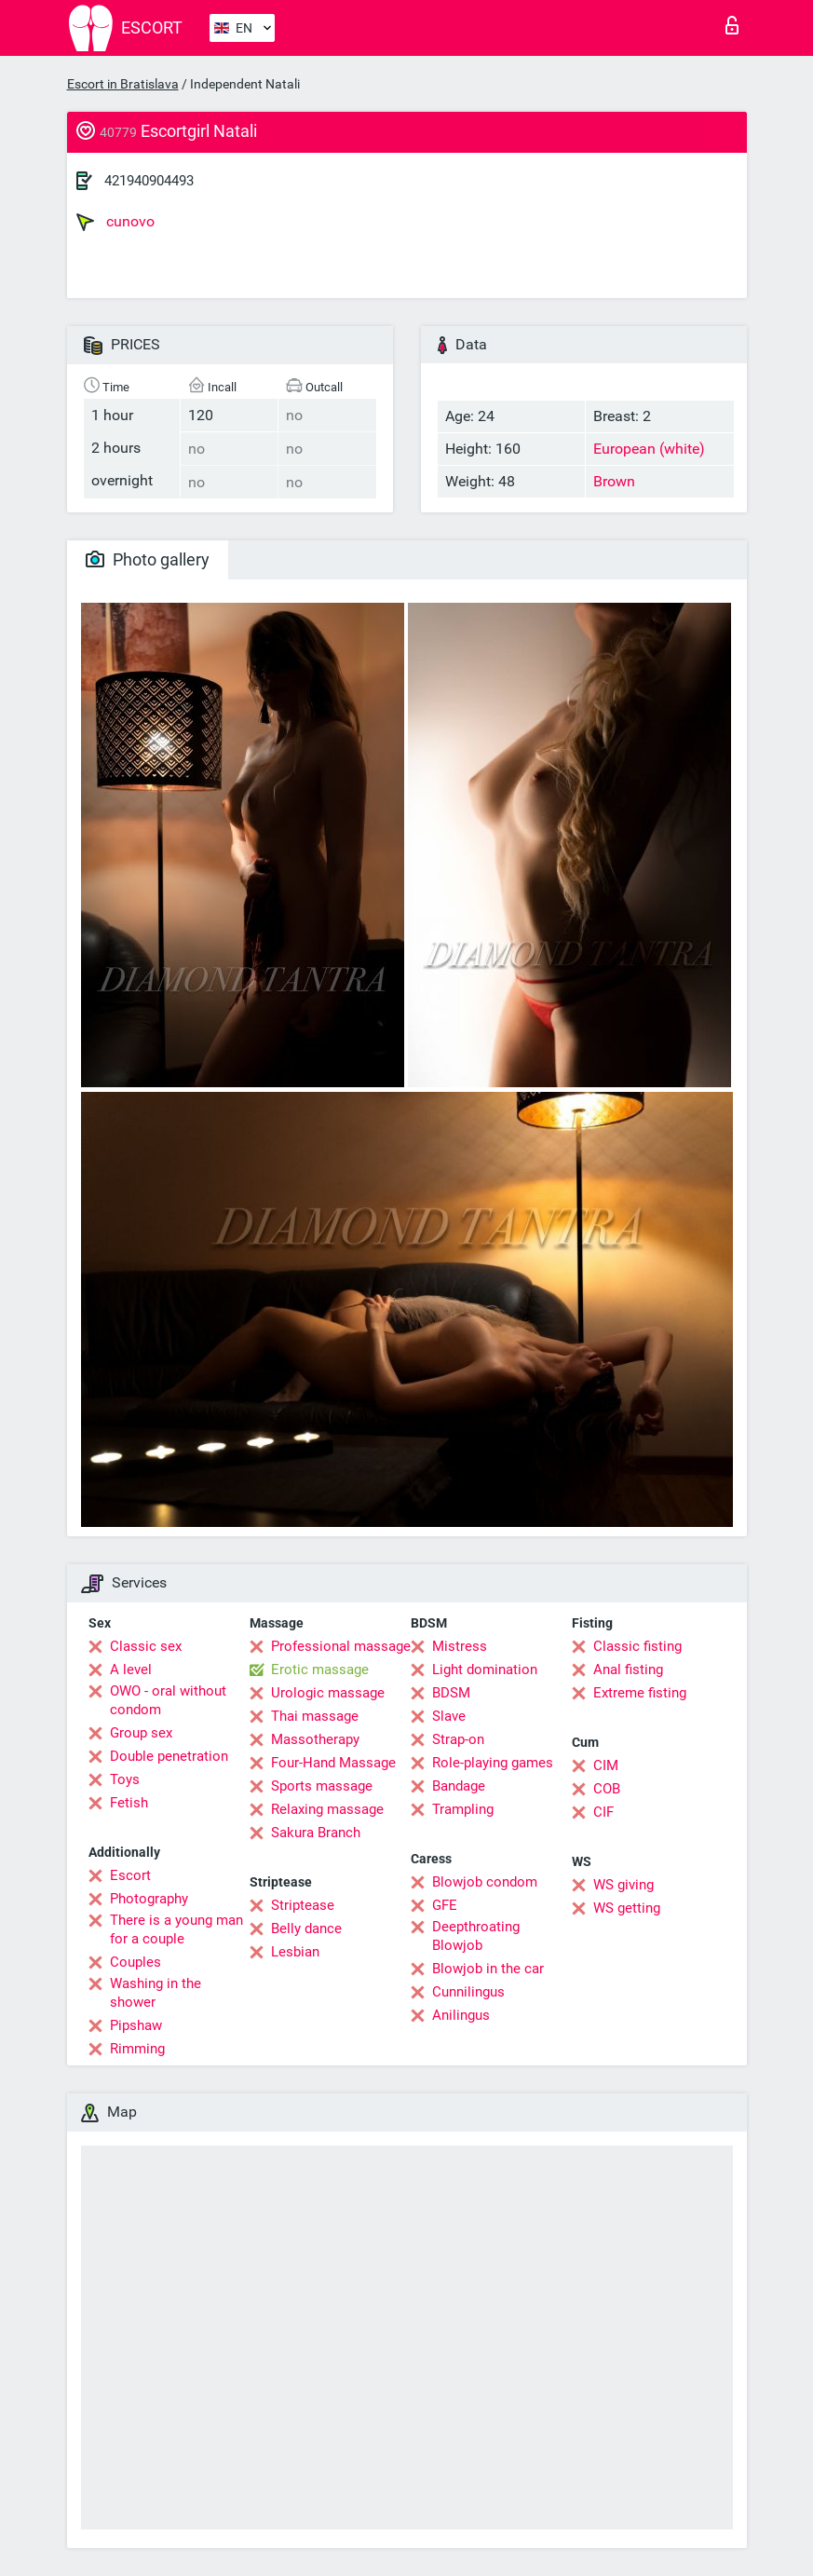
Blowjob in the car (488, 1968)
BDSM (451, 1692)
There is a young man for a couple (176, 1929)
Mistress (459, 1646)
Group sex (141, 1732)
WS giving (623, 1884)
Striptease (302, 1905)
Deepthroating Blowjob (476, 1936)
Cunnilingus (468, 1991)
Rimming (137, 2048)
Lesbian (295, 1951)
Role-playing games (492, 1762)
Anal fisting (628, 1669)
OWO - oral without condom (168, 1700)
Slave (449, 1716)
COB (606, 1788)
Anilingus (461, 2015)
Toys (125, 1779)
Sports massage (322, 1786)
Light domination (484, 1669)
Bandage (458, 1786)
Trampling (463, 1809)
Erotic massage (320, 1669)
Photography (149, 1898)
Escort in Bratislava (123, 83)
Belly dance (306, 1928)
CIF (603, 1812)
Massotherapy (315, 1739)
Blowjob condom (484, 1882)
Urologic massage (328, 1692)
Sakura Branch (315, 1832)
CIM (605, 1765)
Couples (135, 1962)
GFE (444, 1905)
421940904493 (149, 180)
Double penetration (169, 1756)
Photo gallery (148, 559)
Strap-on (458, 1739)
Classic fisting (637, 1646)
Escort (130, 1875)
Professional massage (341, 1646)
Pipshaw (136, 2025)
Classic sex (146, 1646)
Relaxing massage (327, 1809)
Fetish (129, 1802)
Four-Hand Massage (333, 1762)
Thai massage (315, 1716)
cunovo (115, 221)
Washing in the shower (155, 1992)
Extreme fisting (639, 1692)
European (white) (649, 448)
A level (131, 1669)
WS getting (626, 1908)
